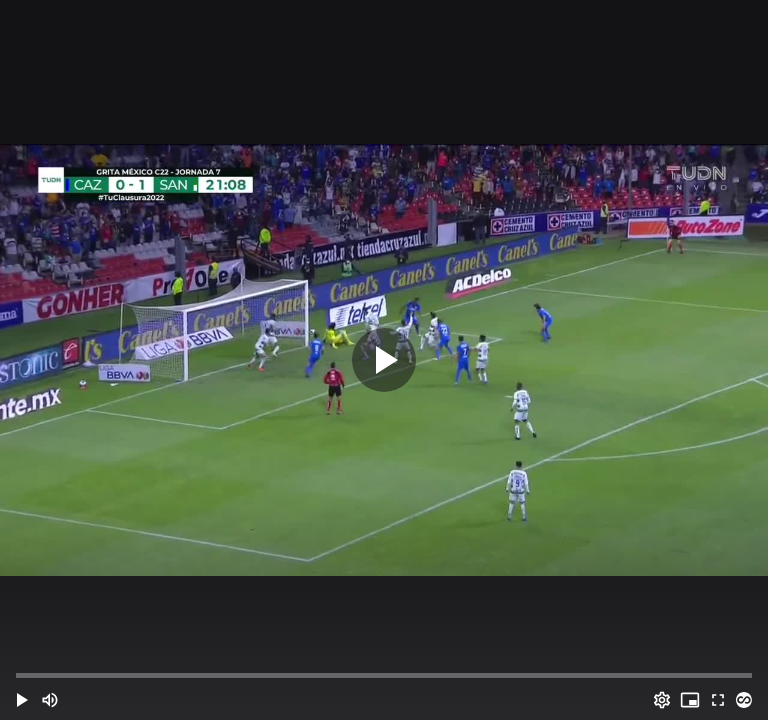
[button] (22, 700)
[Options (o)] (662, 700)
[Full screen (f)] (718, 700)
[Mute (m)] (50, 700)
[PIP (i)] (690, 700)
